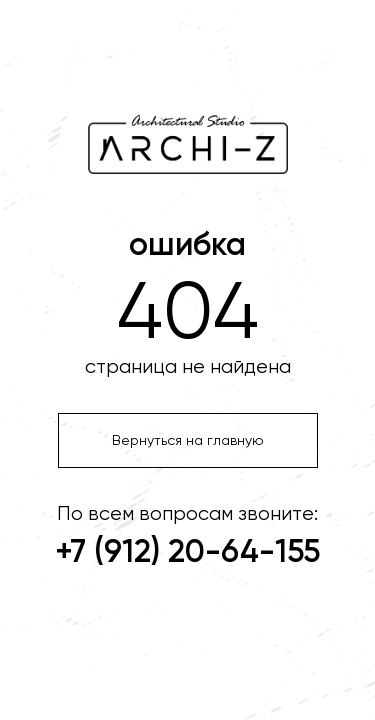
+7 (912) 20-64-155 (187, 553)
